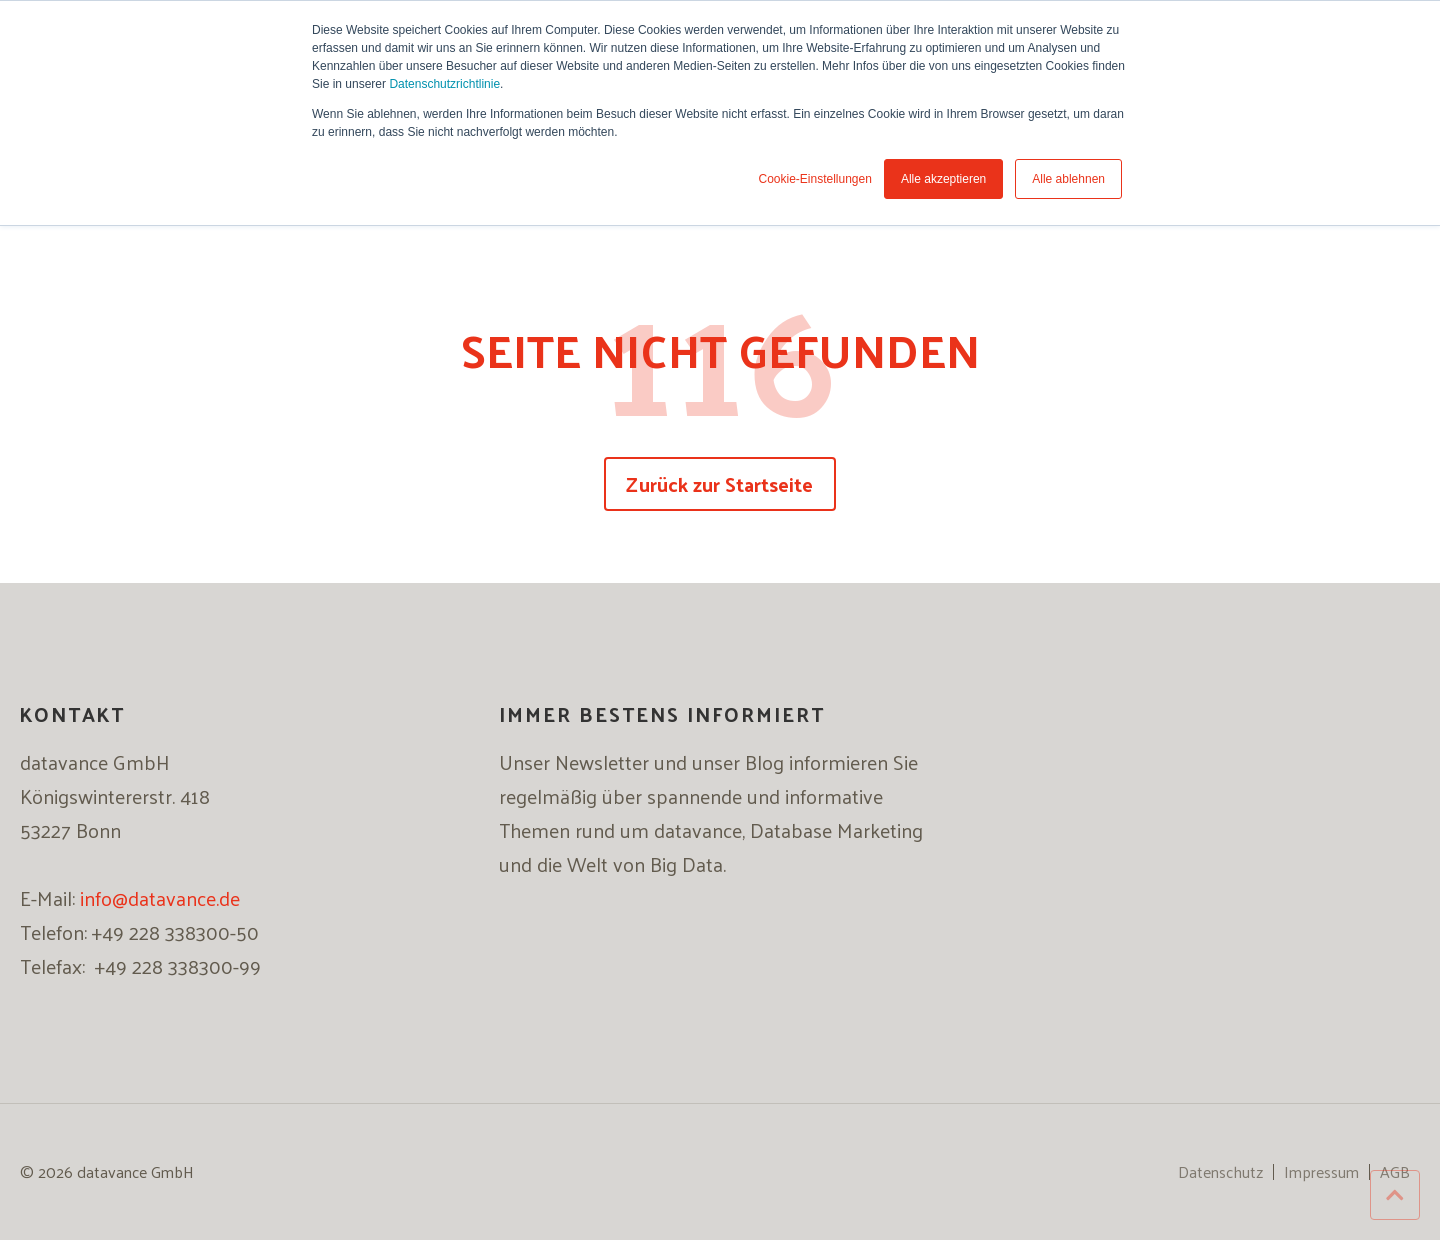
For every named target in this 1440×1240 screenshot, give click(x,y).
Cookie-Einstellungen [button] (814, 179)
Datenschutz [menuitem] (1220, 1172)
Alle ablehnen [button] (1068, 179)
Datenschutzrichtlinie (444, 84)
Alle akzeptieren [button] (943, 179)
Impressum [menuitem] (1321, 1172)
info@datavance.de (160, 898)
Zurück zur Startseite (719, 484)
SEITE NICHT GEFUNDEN (720, 349)
